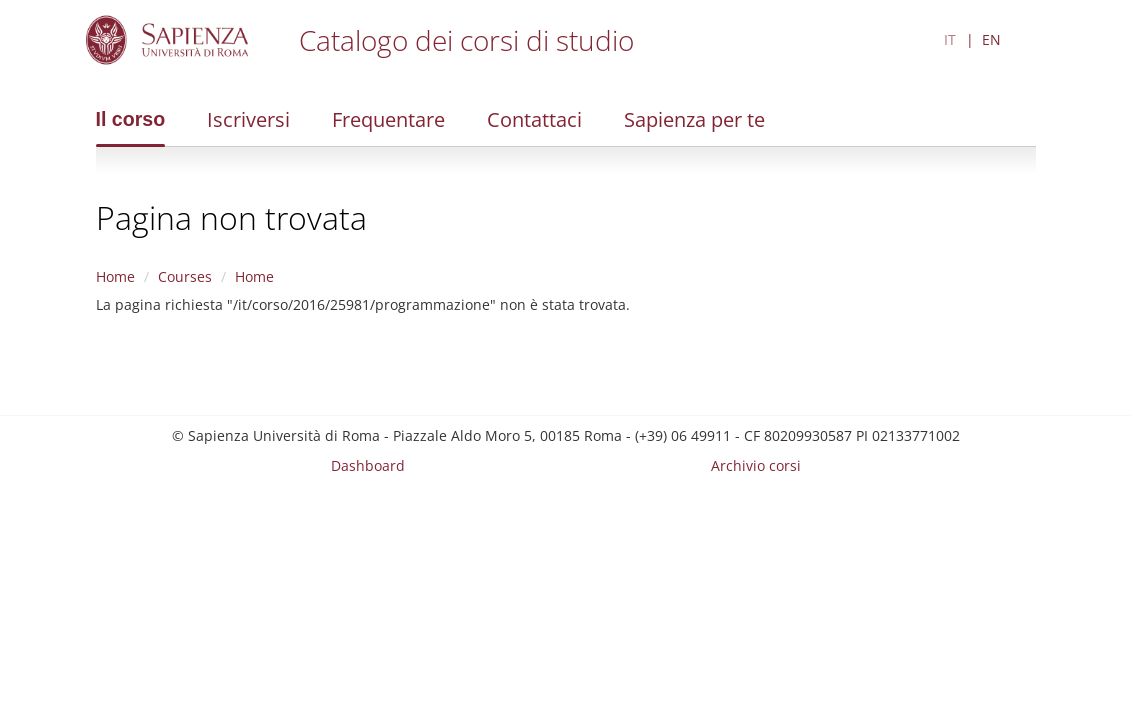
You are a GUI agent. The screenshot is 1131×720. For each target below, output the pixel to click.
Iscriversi (248, 119)
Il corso (131, 119)
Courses (185, 276)
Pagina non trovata (231, 217)
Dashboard (368, 465)
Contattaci (534, 119)
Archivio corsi (756, 465)
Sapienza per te (694, 119)
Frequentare (388, 119)
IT (950, 39)
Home (115, 276)
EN (991, 39)
